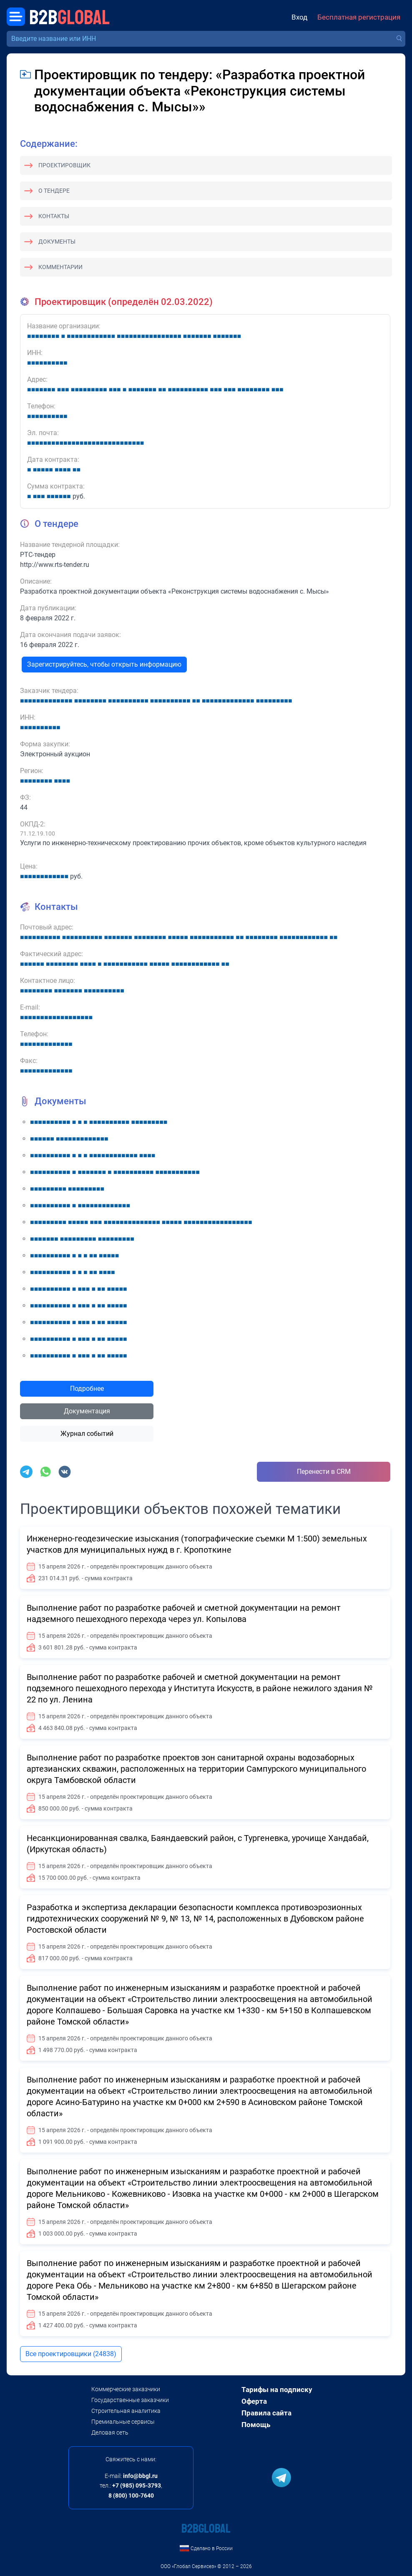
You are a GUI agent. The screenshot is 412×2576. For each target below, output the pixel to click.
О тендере (54, 190)
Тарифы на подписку (276, 2389)
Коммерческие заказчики (125, 2389)
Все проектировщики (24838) (70, 2354)
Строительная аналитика (126, 2410)
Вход (299, 17)
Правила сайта (266, 2413)
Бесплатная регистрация (358, 17)
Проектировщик (64, 165)
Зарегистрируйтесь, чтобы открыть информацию (104, 664)
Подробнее (87, 1389)
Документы (56, 241)
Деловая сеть (109, 2432)
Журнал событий (86, 1434)
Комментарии (60, 267)
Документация (87, 1411)
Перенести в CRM (324, 1472)
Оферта (254, 2401)
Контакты (53, 216)
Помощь (255, 2424)
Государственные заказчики (130, 2400)
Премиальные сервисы (123, 2421)
